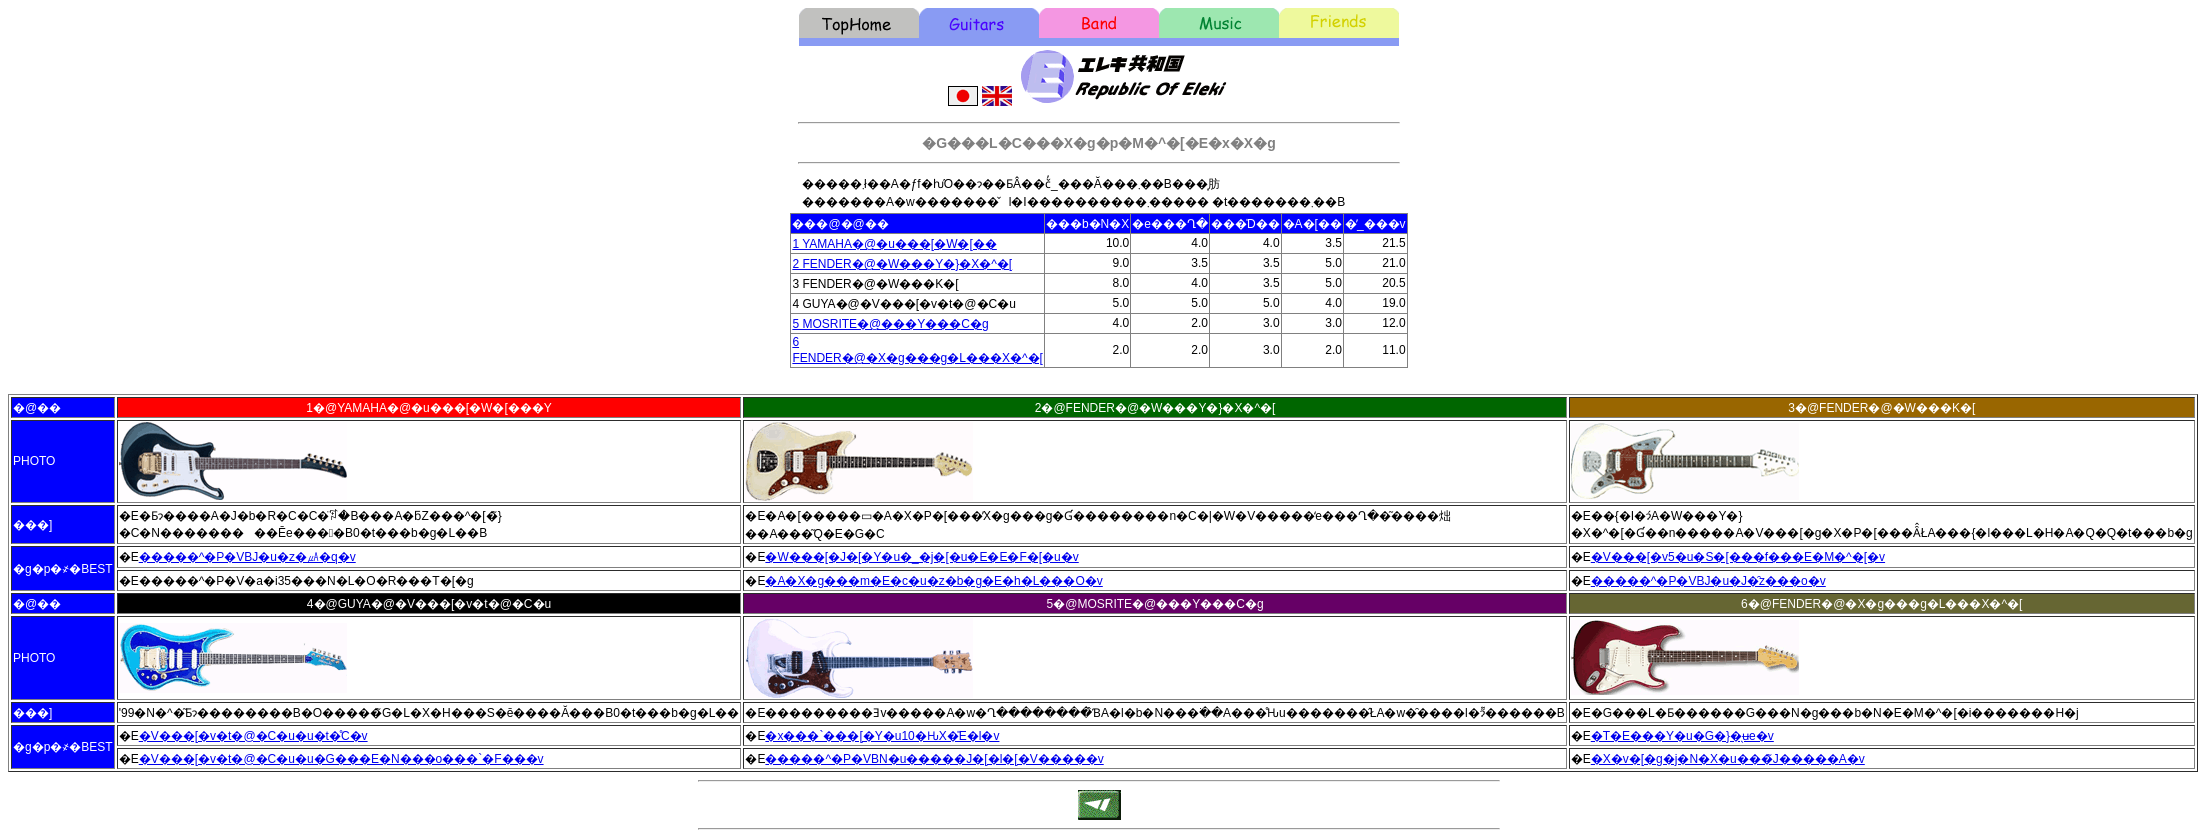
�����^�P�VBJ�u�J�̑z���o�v (1708, 581)
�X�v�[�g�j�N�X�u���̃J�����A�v (1728, 759)
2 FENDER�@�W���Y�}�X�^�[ (902, 264)
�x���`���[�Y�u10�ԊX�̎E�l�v (882, 736)
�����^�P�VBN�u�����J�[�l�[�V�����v (934, 759)
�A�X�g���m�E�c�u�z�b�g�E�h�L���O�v (933, 581)
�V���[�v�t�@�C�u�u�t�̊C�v (253, 736)
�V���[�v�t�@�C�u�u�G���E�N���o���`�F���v (341, 759)
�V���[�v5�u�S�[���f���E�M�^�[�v (1738, 557)
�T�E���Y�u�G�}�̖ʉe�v (1682, 736)
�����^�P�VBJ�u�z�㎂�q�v (247, 557)
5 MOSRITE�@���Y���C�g (890, 324)
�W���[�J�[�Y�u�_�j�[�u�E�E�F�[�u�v (921, 557)
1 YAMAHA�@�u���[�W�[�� (894, 244)
